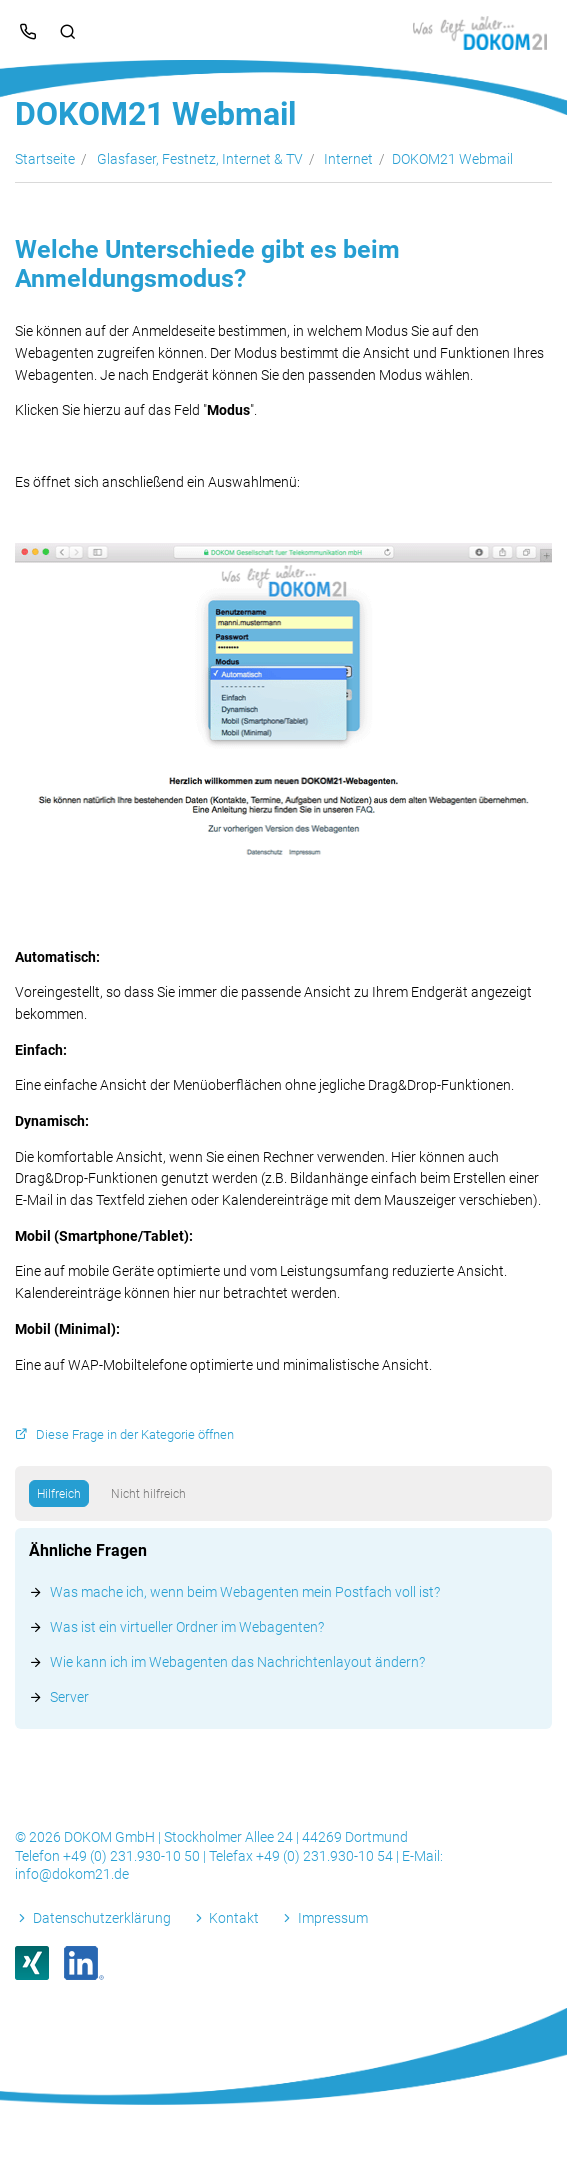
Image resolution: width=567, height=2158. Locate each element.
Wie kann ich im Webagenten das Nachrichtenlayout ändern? (237, 1662)
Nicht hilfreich (148, 1494)
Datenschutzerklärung (102, 1918)
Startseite (45, 159)
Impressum (333, 1918)
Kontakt (234, 1918)
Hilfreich (59, 1494)
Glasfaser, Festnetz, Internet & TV (200, 159)
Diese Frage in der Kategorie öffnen (135, 1434)
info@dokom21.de (72, 1874)
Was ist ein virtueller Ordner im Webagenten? (187, 1627)
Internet (348, 159)
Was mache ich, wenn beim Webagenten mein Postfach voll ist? (245, 1592)
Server (69, 1697)
